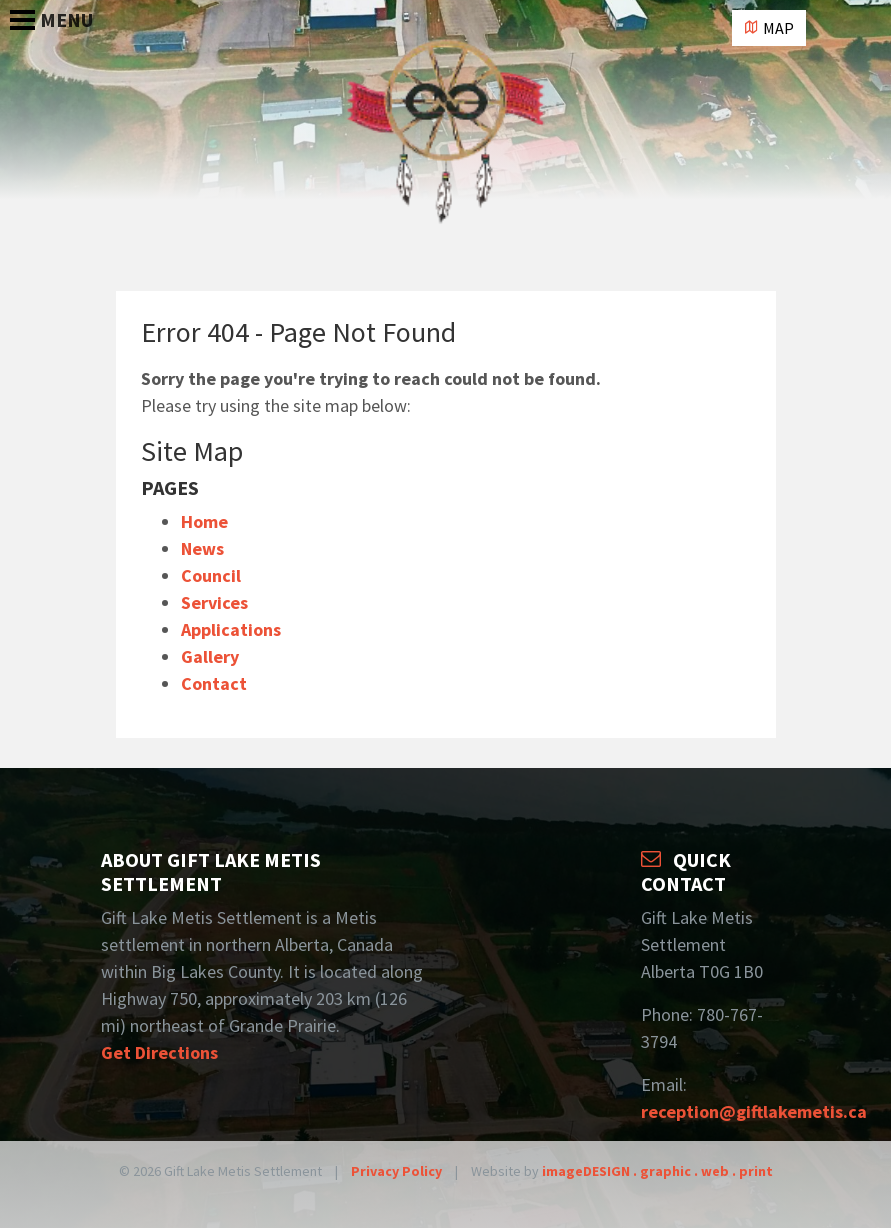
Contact (214, 683)
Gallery (210, 656)
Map (769, 28)
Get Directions (159, 1052)
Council (211, 575)
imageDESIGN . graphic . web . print (657, 1171)
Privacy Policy (396, 1171)
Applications (231, 629)
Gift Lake (446, 145)
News (202, 548)
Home (204, 521)
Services (214, 602)
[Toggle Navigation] (12, 10)
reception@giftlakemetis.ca (754, 1111)
